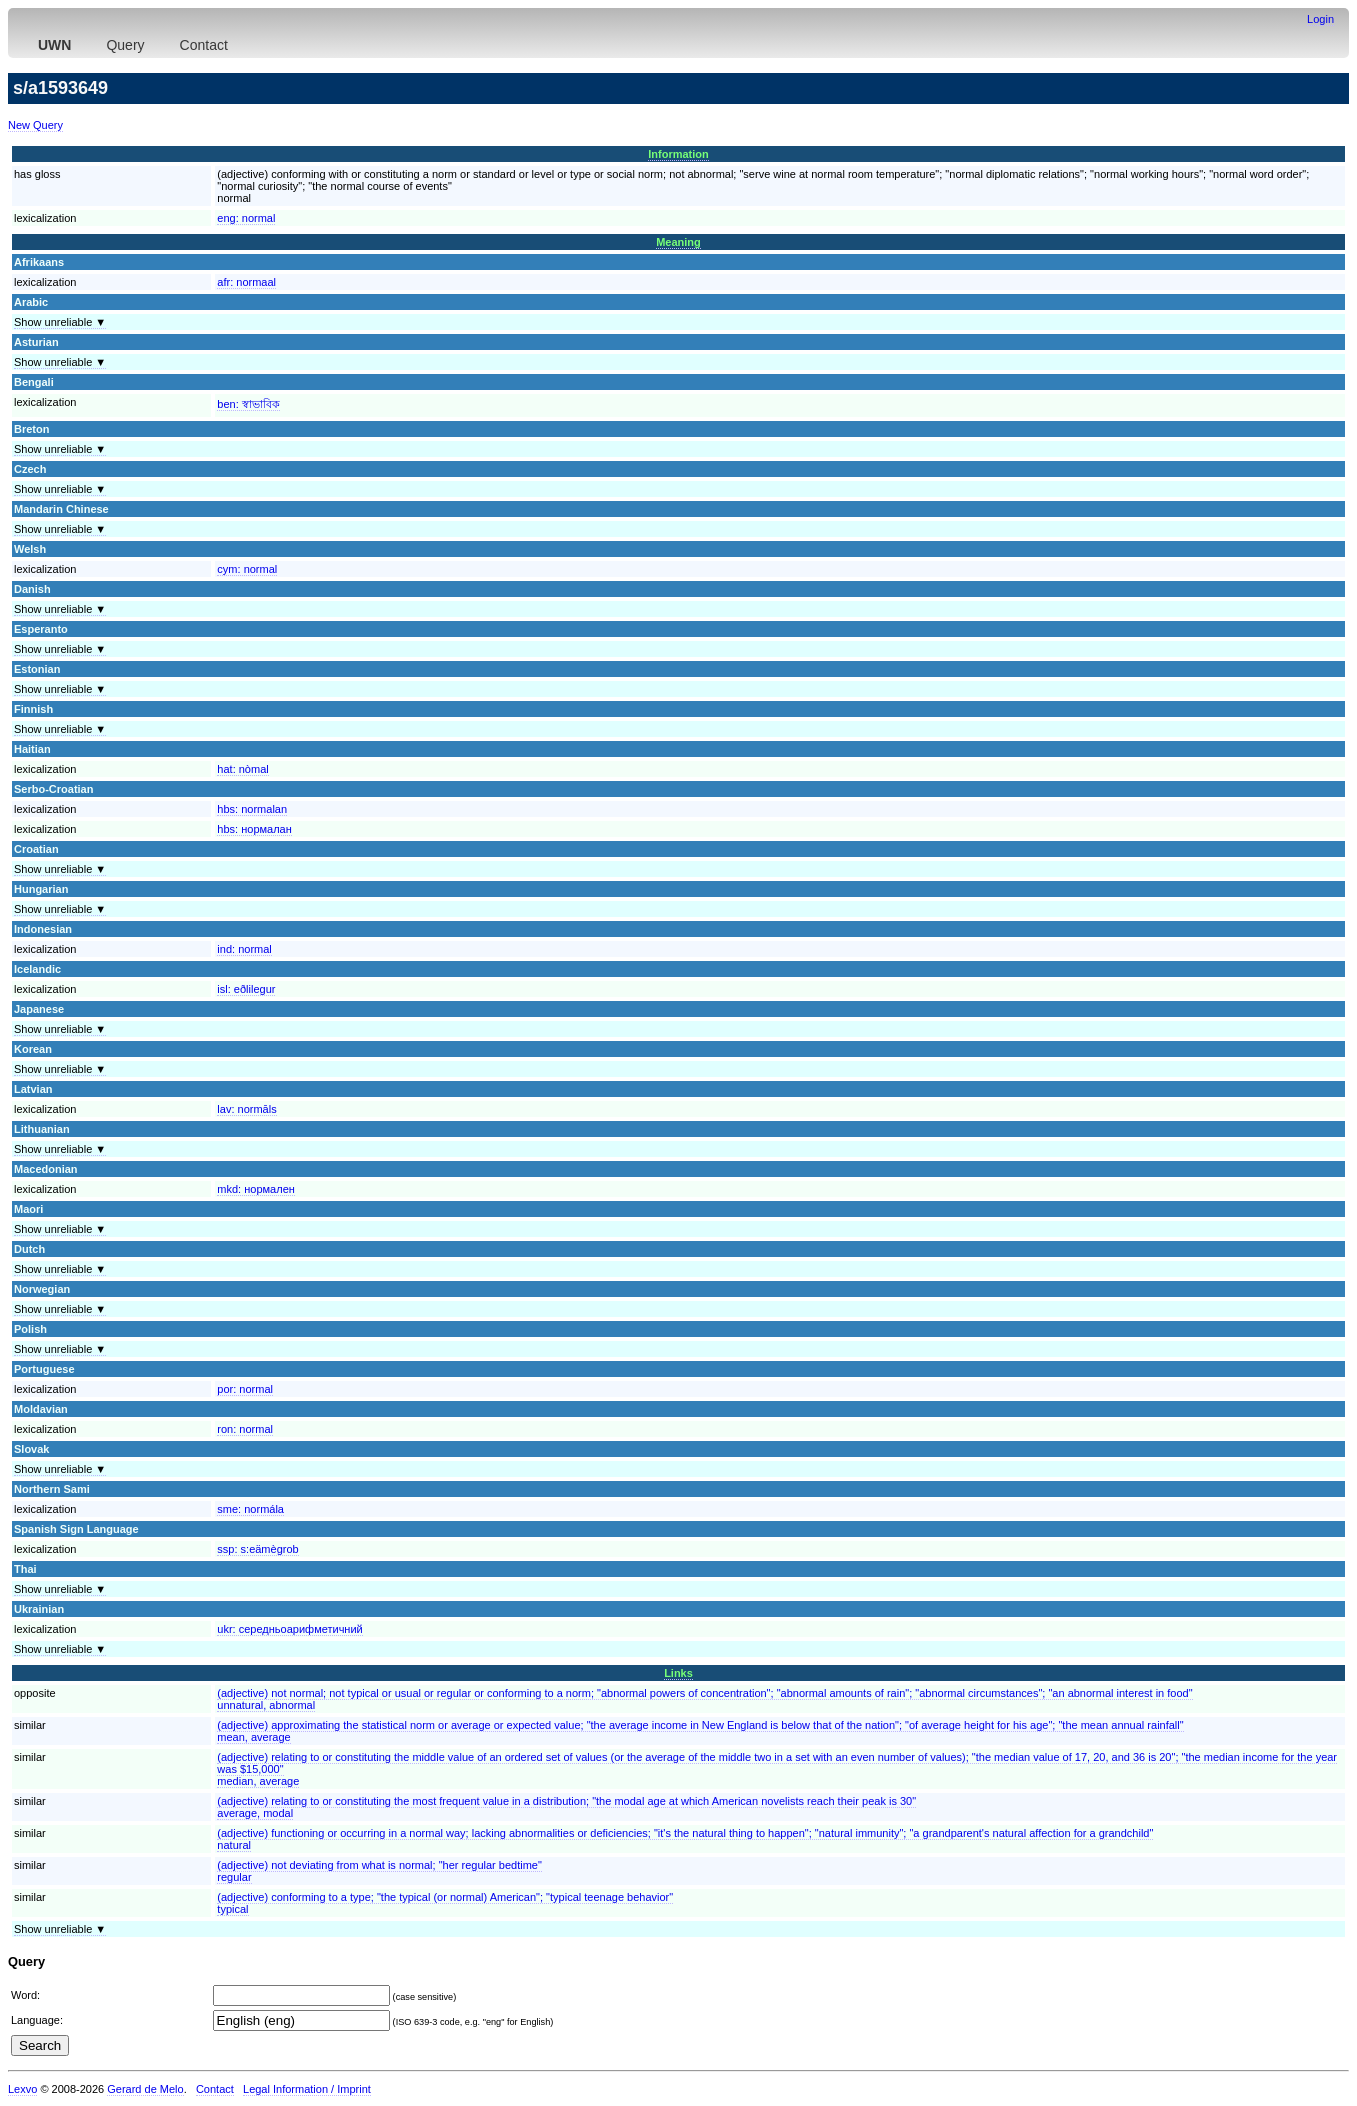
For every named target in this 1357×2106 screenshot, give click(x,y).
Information (678, 154)
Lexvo (22, 2089)
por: (245, 1389)
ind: (244, 949)
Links (678, 1673)
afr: (246, 282)
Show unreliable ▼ (60, 322)
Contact (204, 45)
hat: (242, 769)
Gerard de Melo (145, 2089)
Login (1320, 19)
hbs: (252, 809)
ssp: (257, 1549)
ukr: (289, 1629)
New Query (35, 125)
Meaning (678, 242)
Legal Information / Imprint (307, 2089)
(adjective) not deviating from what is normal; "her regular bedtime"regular (379, 1871)
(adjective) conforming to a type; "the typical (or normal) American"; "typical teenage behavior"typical (445, 1903)
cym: (247, 569)
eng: (246, 218)
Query (125, 45)
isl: (246, 989)
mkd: (256, 1189)
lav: (246, 1109)
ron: (245, 1429)
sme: (250, 1509)
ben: (248, 404)
